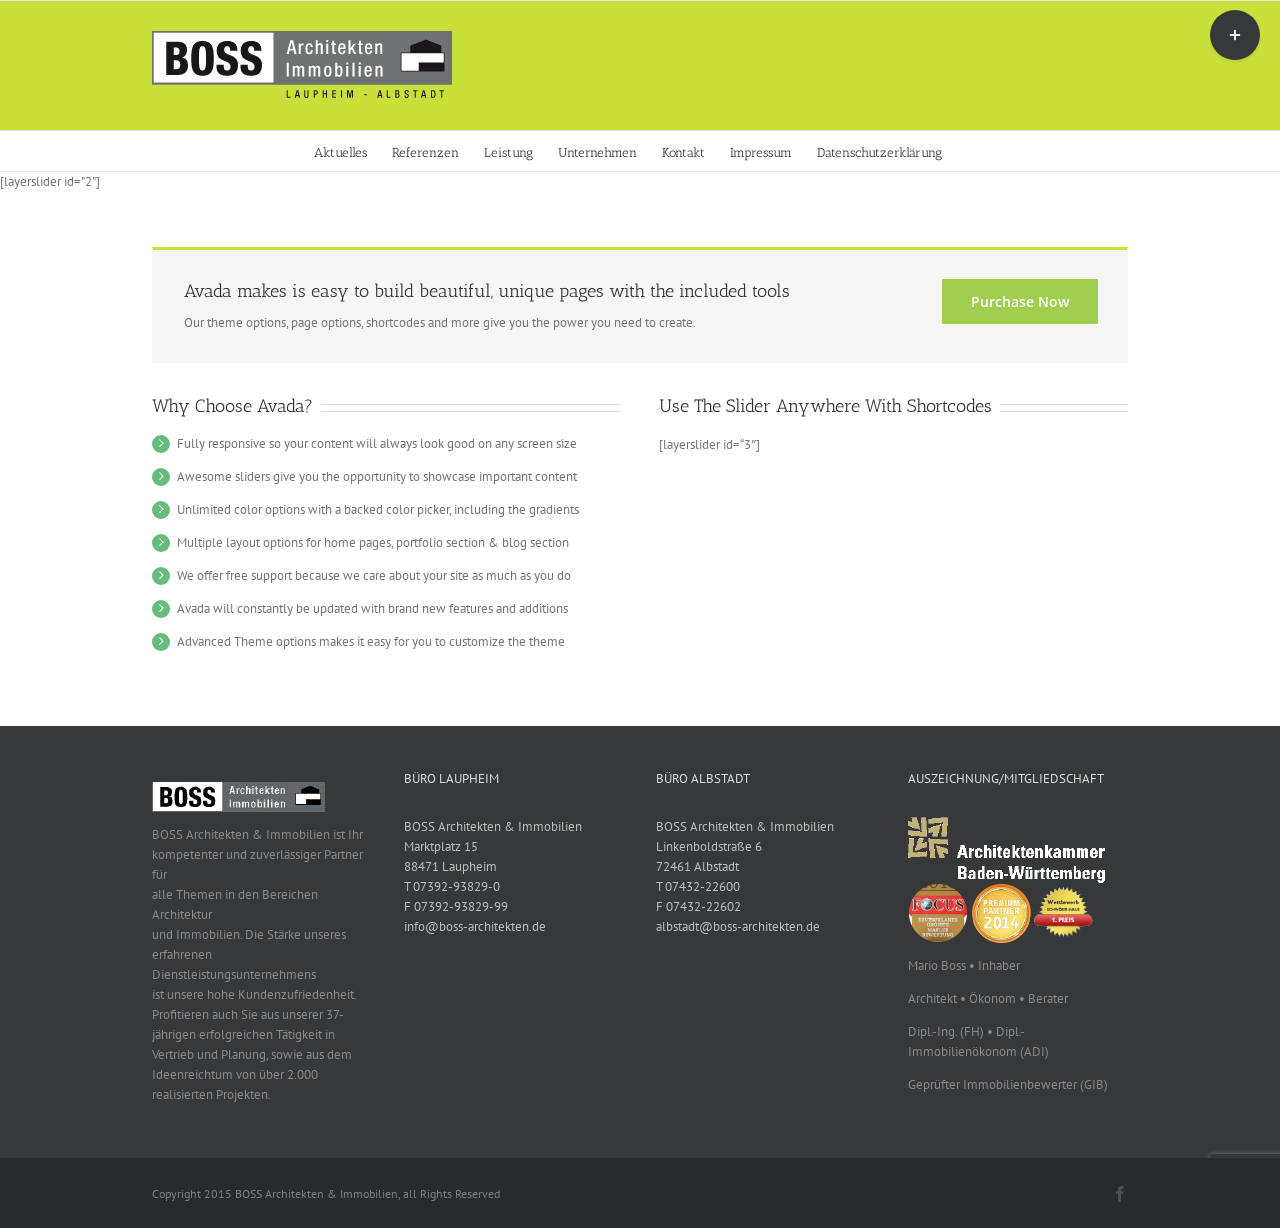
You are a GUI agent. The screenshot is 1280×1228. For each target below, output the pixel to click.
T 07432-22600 (694, 886)
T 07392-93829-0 (448, 886)
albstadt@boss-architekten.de (734, 926)
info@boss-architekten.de (471, 926)
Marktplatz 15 (437, 846)
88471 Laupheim (446, 866)
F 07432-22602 (694, 906)
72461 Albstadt (693, 866)
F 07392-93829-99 (452, 906)
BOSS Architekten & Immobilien (489, 826)
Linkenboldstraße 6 (705, 846)
